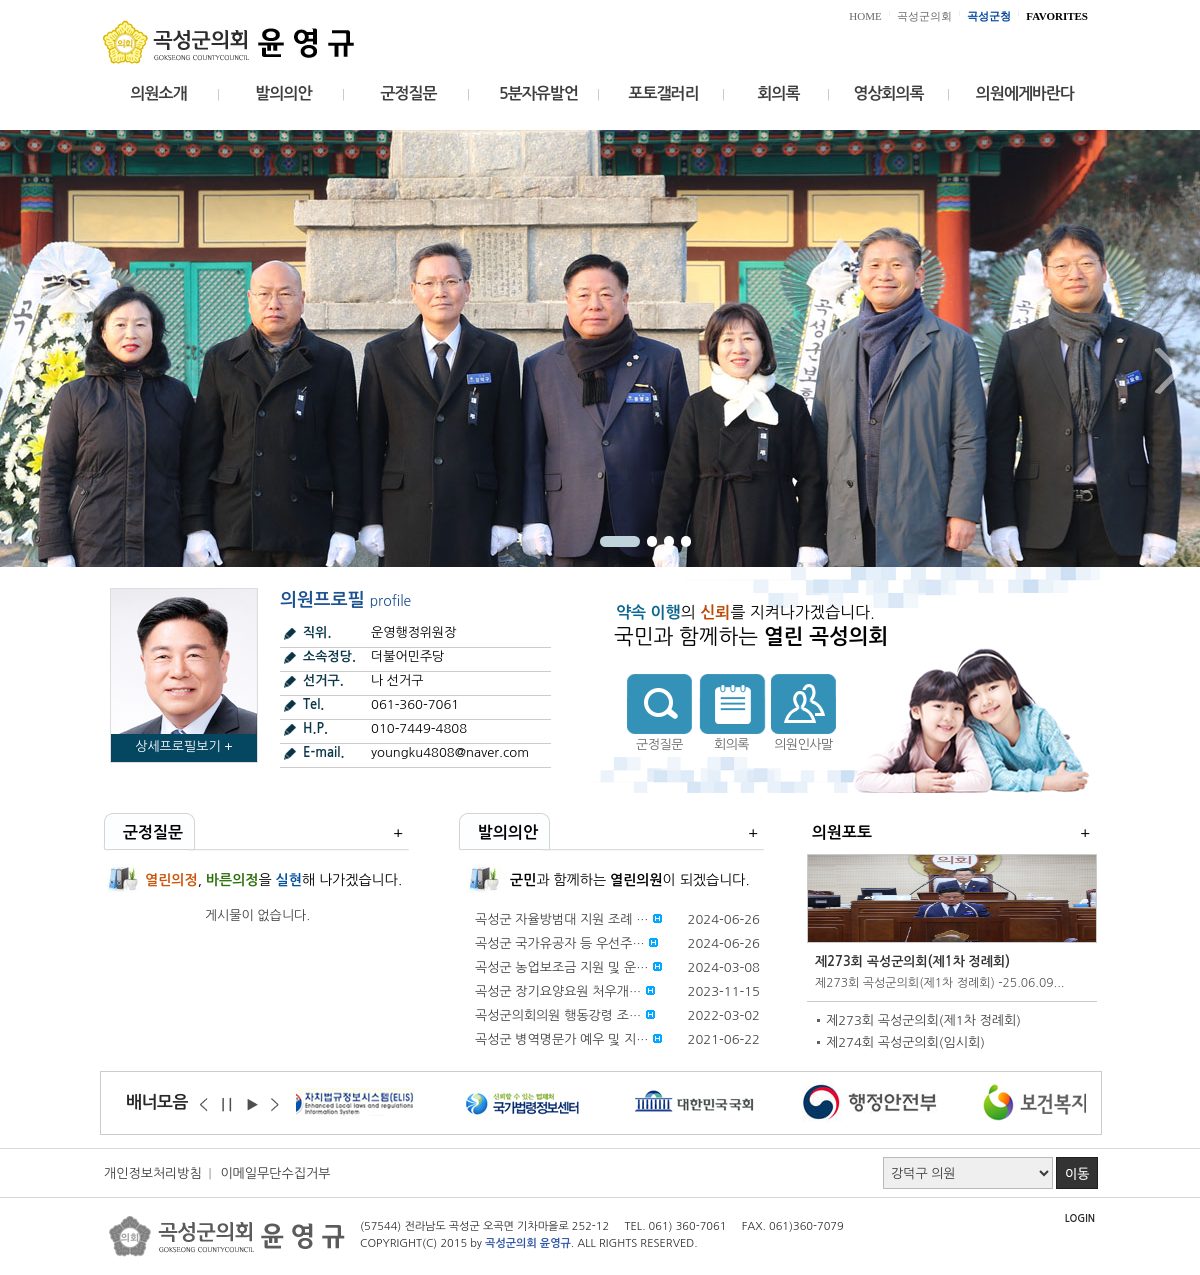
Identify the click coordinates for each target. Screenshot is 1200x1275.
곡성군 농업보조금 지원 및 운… (561, 967)
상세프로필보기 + (184, 746)
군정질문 (408, 93)
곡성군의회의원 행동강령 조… (558, 1015)
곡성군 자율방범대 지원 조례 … (561, 919)
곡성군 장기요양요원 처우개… (558, 991)
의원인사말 (803, 744)
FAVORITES (1057, 16)
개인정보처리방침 (153, 1173)
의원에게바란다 (1025, 93)
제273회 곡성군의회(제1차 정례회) (912, 961)
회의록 (778, 93)
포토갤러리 (663, 93)
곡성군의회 (924, 16)
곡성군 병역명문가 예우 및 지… (561, 1039)
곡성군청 (989, 16)
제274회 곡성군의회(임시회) (905, 1042)
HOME (865, 16)
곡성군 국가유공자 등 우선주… (560, 943)
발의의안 (283, 93)
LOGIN (1080, 1218)
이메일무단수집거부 (275, 1173)
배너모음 (157, 1102)
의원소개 (158, 93)
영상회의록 (888, 93)
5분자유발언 (538, 93)
